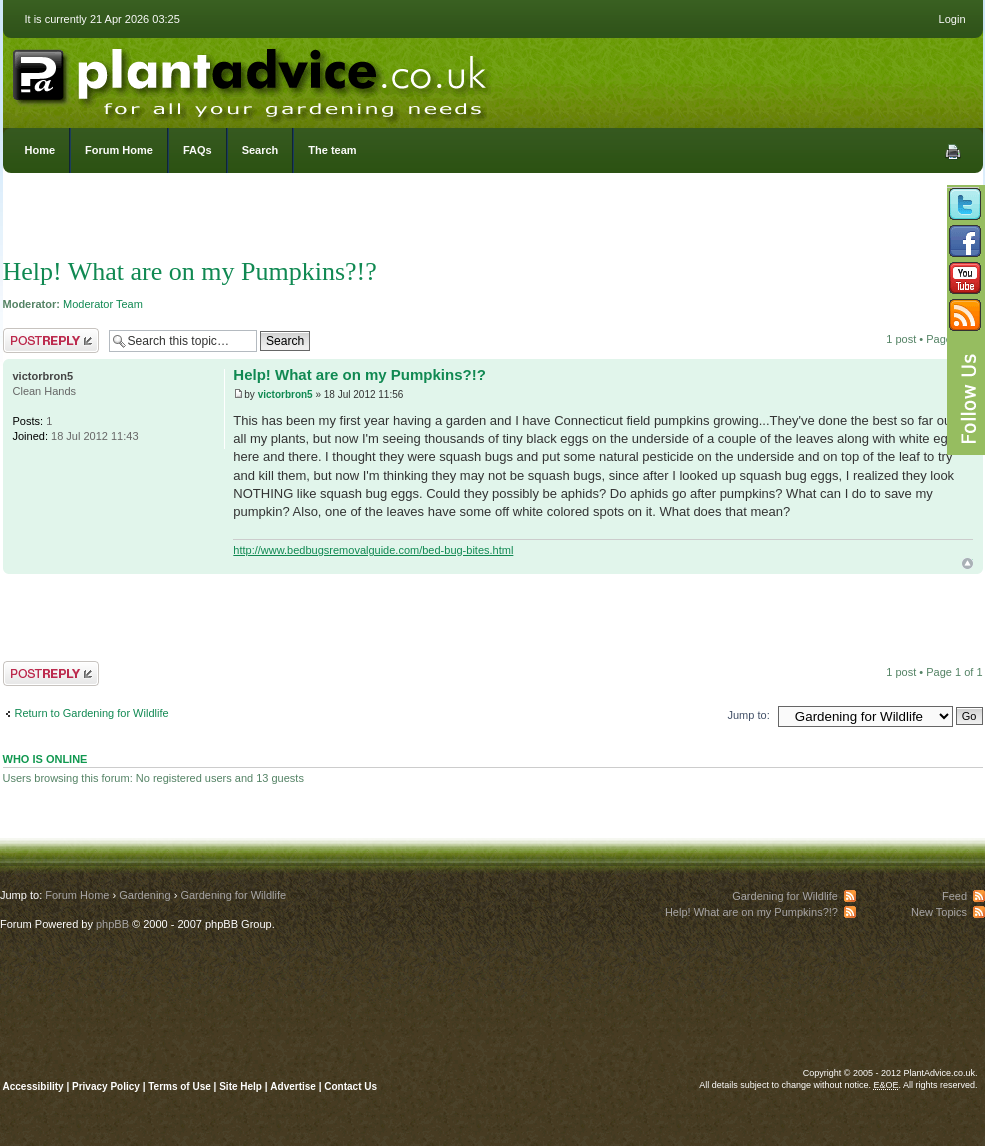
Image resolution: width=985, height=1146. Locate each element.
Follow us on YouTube (965, 278)
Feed (954, 896)
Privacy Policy (107, 1086)
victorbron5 (285, 394)
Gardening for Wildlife (233, 895)
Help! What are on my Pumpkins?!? (190, 271)
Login (952, 19)
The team (332, 150)
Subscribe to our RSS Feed (965, 315)
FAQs (197, 150)
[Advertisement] (492, 220)
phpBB (112, 924)
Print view (953, 152)
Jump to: (749, 715)
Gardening (144, 895)
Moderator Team (103, 304)
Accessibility (33, 1086)
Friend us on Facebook (965, 241)
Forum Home (119, 150)
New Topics (939, 912)
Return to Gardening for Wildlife (92, 713)
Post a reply (51, 340)
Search (260, 150)
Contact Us (350, 1086)
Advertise (293, 1086)
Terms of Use (179, 1086)
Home (40, 150)
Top (967, 563)
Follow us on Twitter (965, 204)
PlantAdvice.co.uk (252, 78)
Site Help (240, 1086)
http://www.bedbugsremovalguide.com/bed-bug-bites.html (373, 550)
